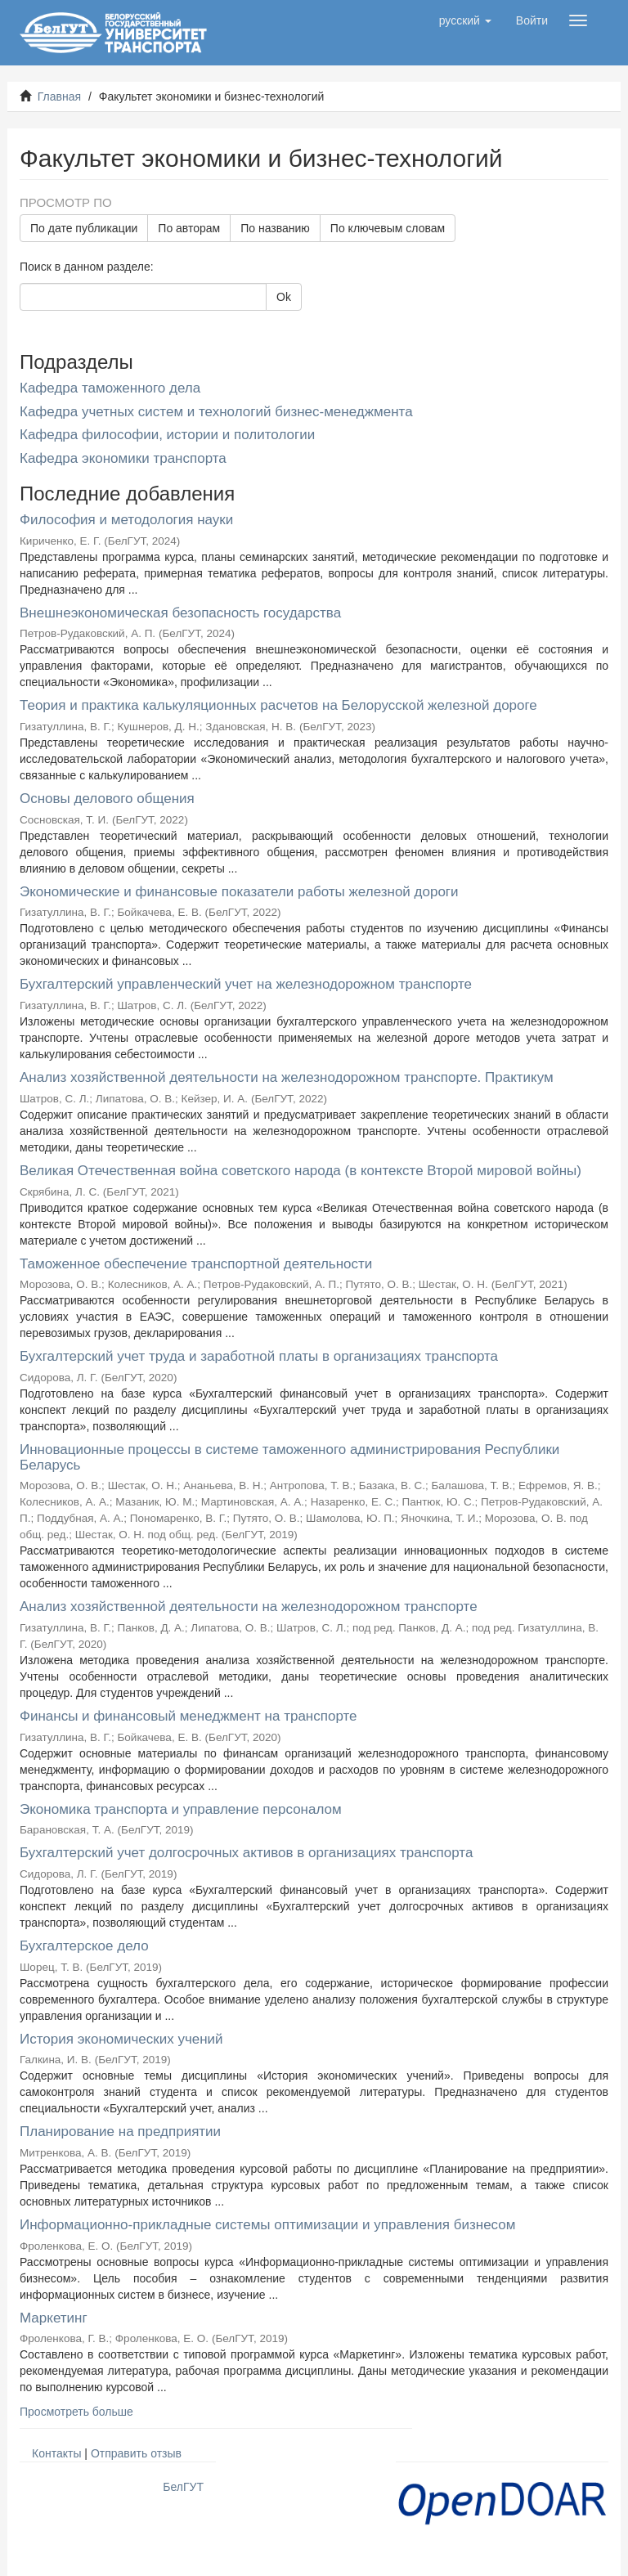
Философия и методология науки (126, 519)
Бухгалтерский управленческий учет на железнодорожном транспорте (246, 984)
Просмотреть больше (76, 2411)
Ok (283, 296)
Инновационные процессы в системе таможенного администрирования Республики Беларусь (289, 1457)
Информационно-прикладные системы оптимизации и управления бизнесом (267, 2225)
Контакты (56, 2453)
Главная (59, 96)
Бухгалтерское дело (84, 1946)
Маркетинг (53, 2318)
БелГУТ (183, 2486)
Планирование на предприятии (120, 2131)
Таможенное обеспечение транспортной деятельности (196, 1264)
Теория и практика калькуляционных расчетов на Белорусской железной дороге (278, 705)
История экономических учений (121, 2039)
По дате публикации (83, 228)
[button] (465, 20)
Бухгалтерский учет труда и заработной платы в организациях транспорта (259, 1356)
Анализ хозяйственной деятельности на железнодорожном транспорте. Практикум (287, 1077)
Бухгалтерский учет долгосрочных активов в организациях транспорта (246, 1852)
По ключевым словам (387, 228)
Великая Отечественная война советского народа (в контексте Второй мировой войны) (300, 1170)
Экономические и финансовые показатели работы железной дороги (239, 892)
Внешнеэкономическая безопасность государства (180, 613)
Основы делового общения (107, 798)
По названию (275, 228)
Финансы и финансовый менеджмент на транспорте (188, 1716)
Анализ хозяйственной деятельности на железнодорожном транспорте (249, 1606)
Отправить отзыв (136, 2453)
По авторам (189, 228)
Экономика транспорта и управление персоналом (181, 1809)
